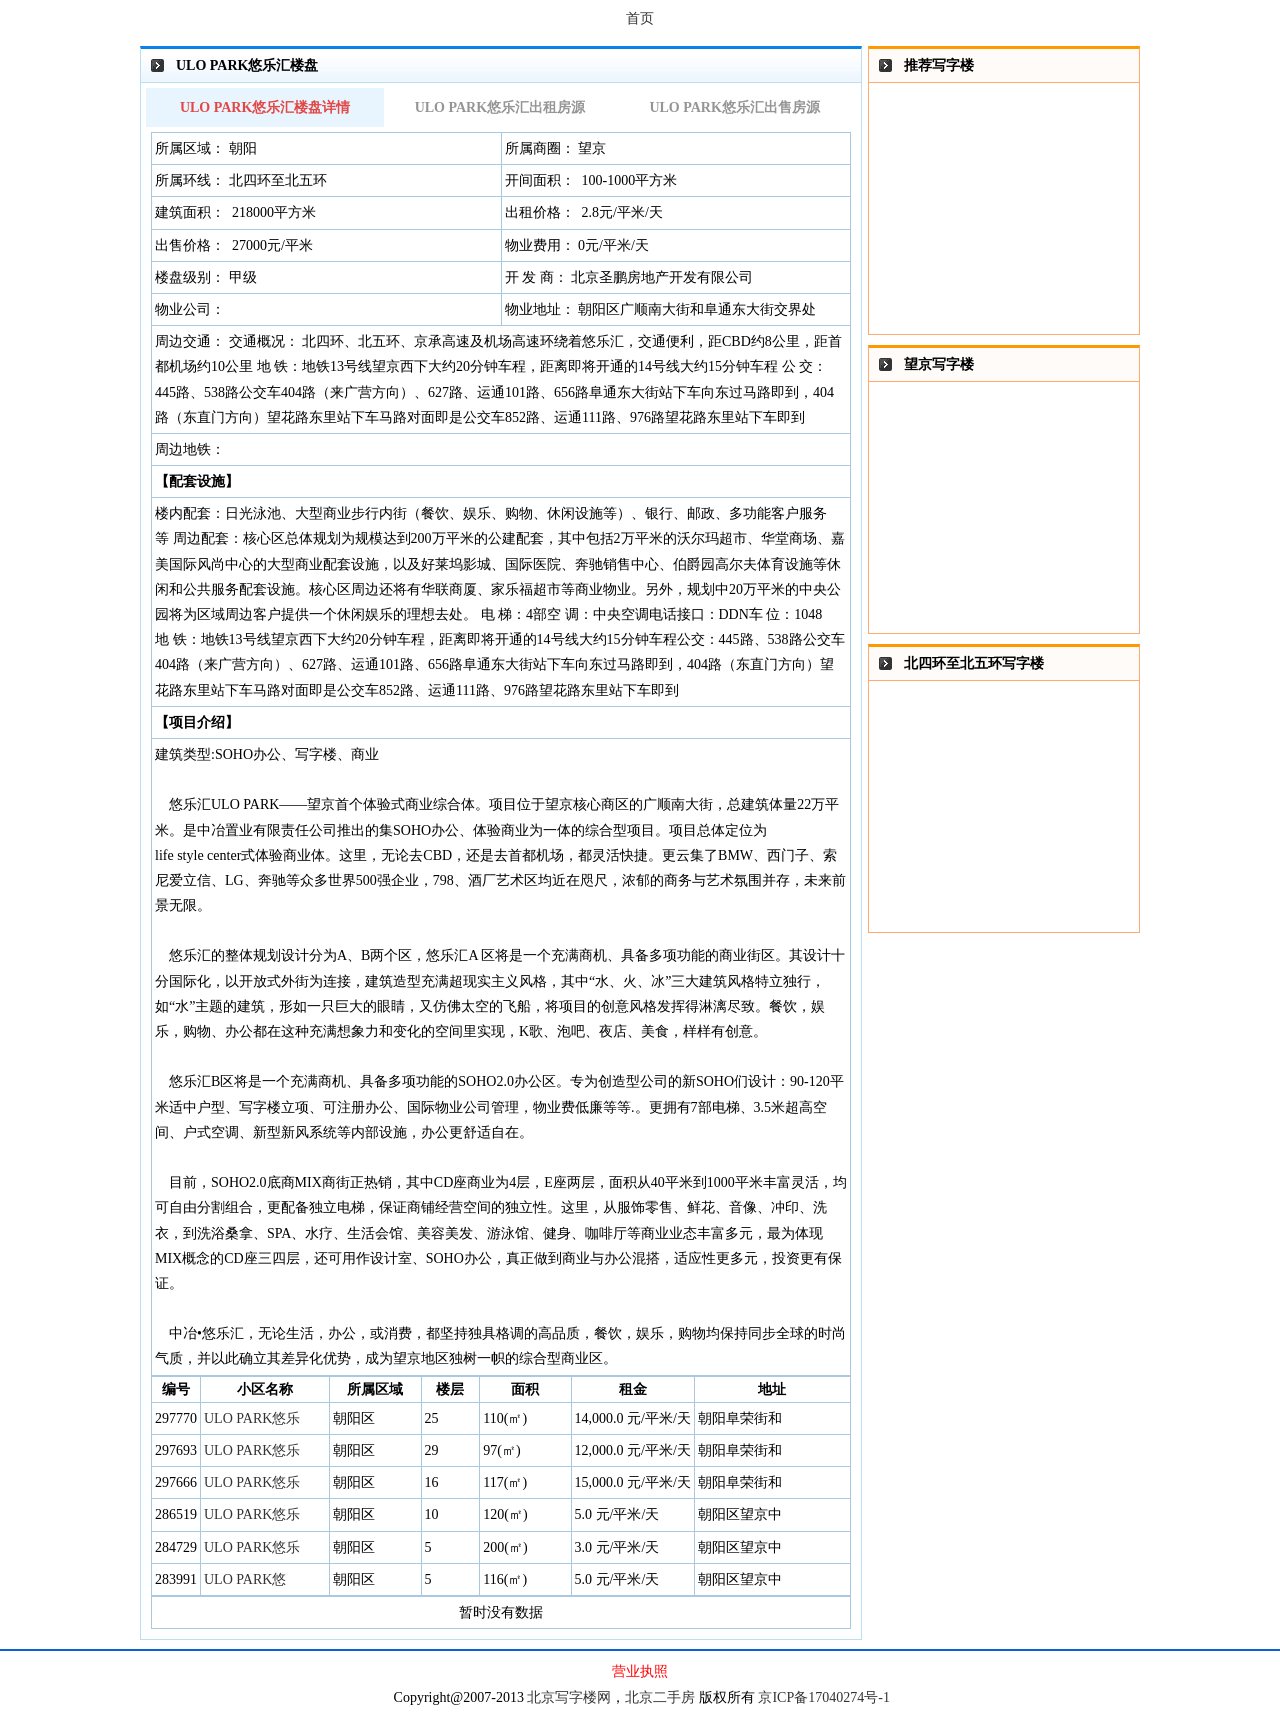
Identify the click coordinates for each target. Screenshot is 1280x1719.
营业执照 (640, 1671)
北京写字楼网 (569, 1697)
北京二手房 (660, 1697)
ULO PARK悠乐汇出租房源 (500, 107)
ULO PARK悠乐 (252, 1418)
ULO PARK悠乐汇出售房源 (734, 107)
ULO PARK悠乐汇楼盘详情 (265, 107)
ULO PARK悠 (245, 1579)
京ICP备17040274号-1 (823, 1697)
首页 (640, 18)
